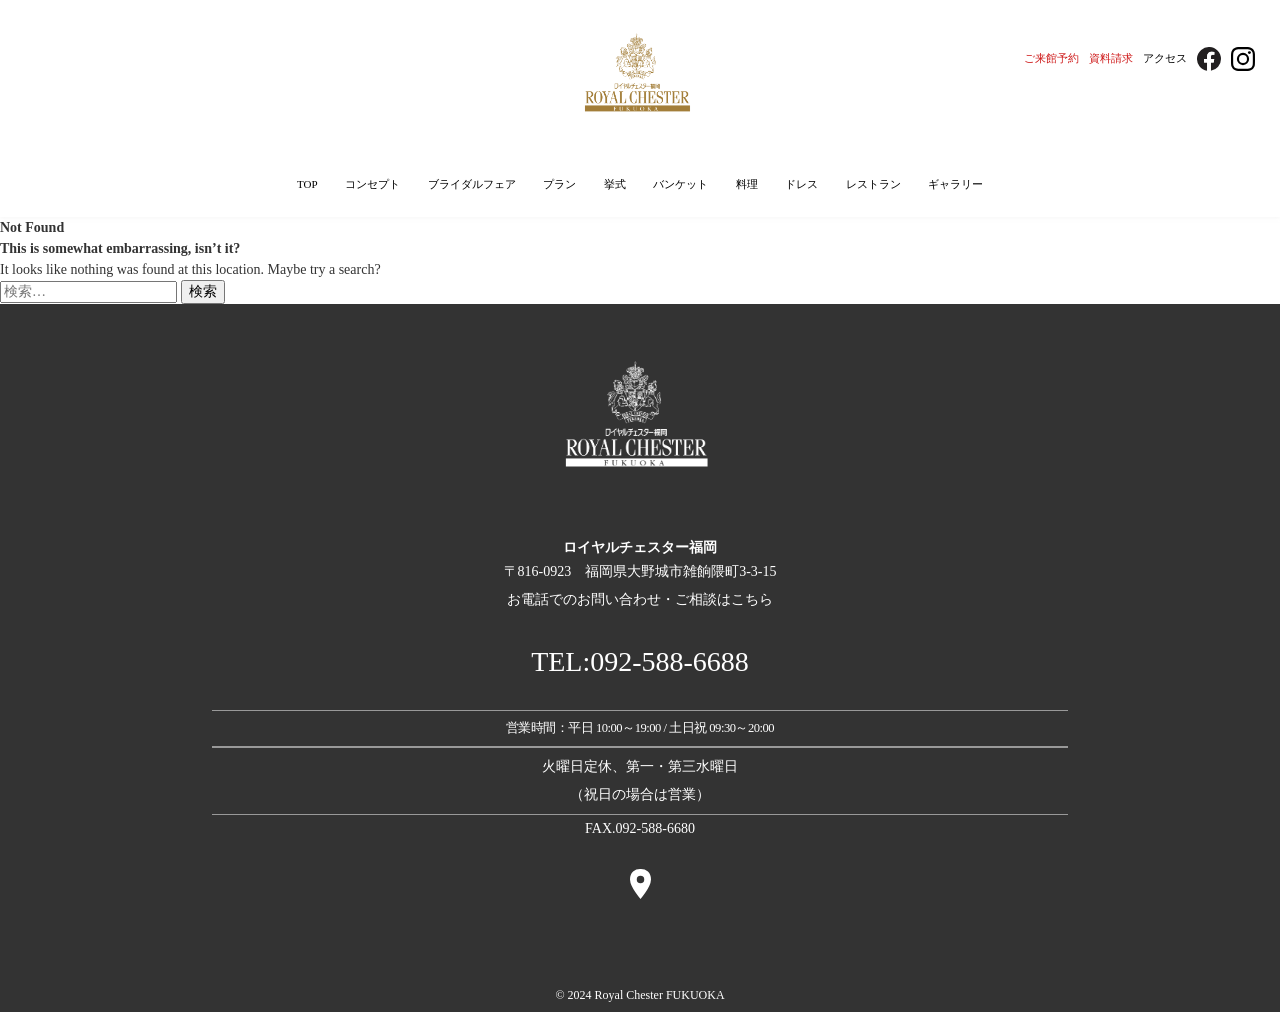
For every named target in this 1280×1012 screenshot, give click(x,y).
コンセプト (372, 184)
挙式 (615, 184)
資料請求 (1111, 58)
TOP (307, 184)
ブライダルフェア (472, 184)
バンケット (680, 184)
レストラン (873, 184)
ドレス (801, 184)
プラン (559, 184)
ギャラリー (955, 184)
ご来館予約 (1051, 58)
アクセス (1165, 58)
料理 (747, 184)
